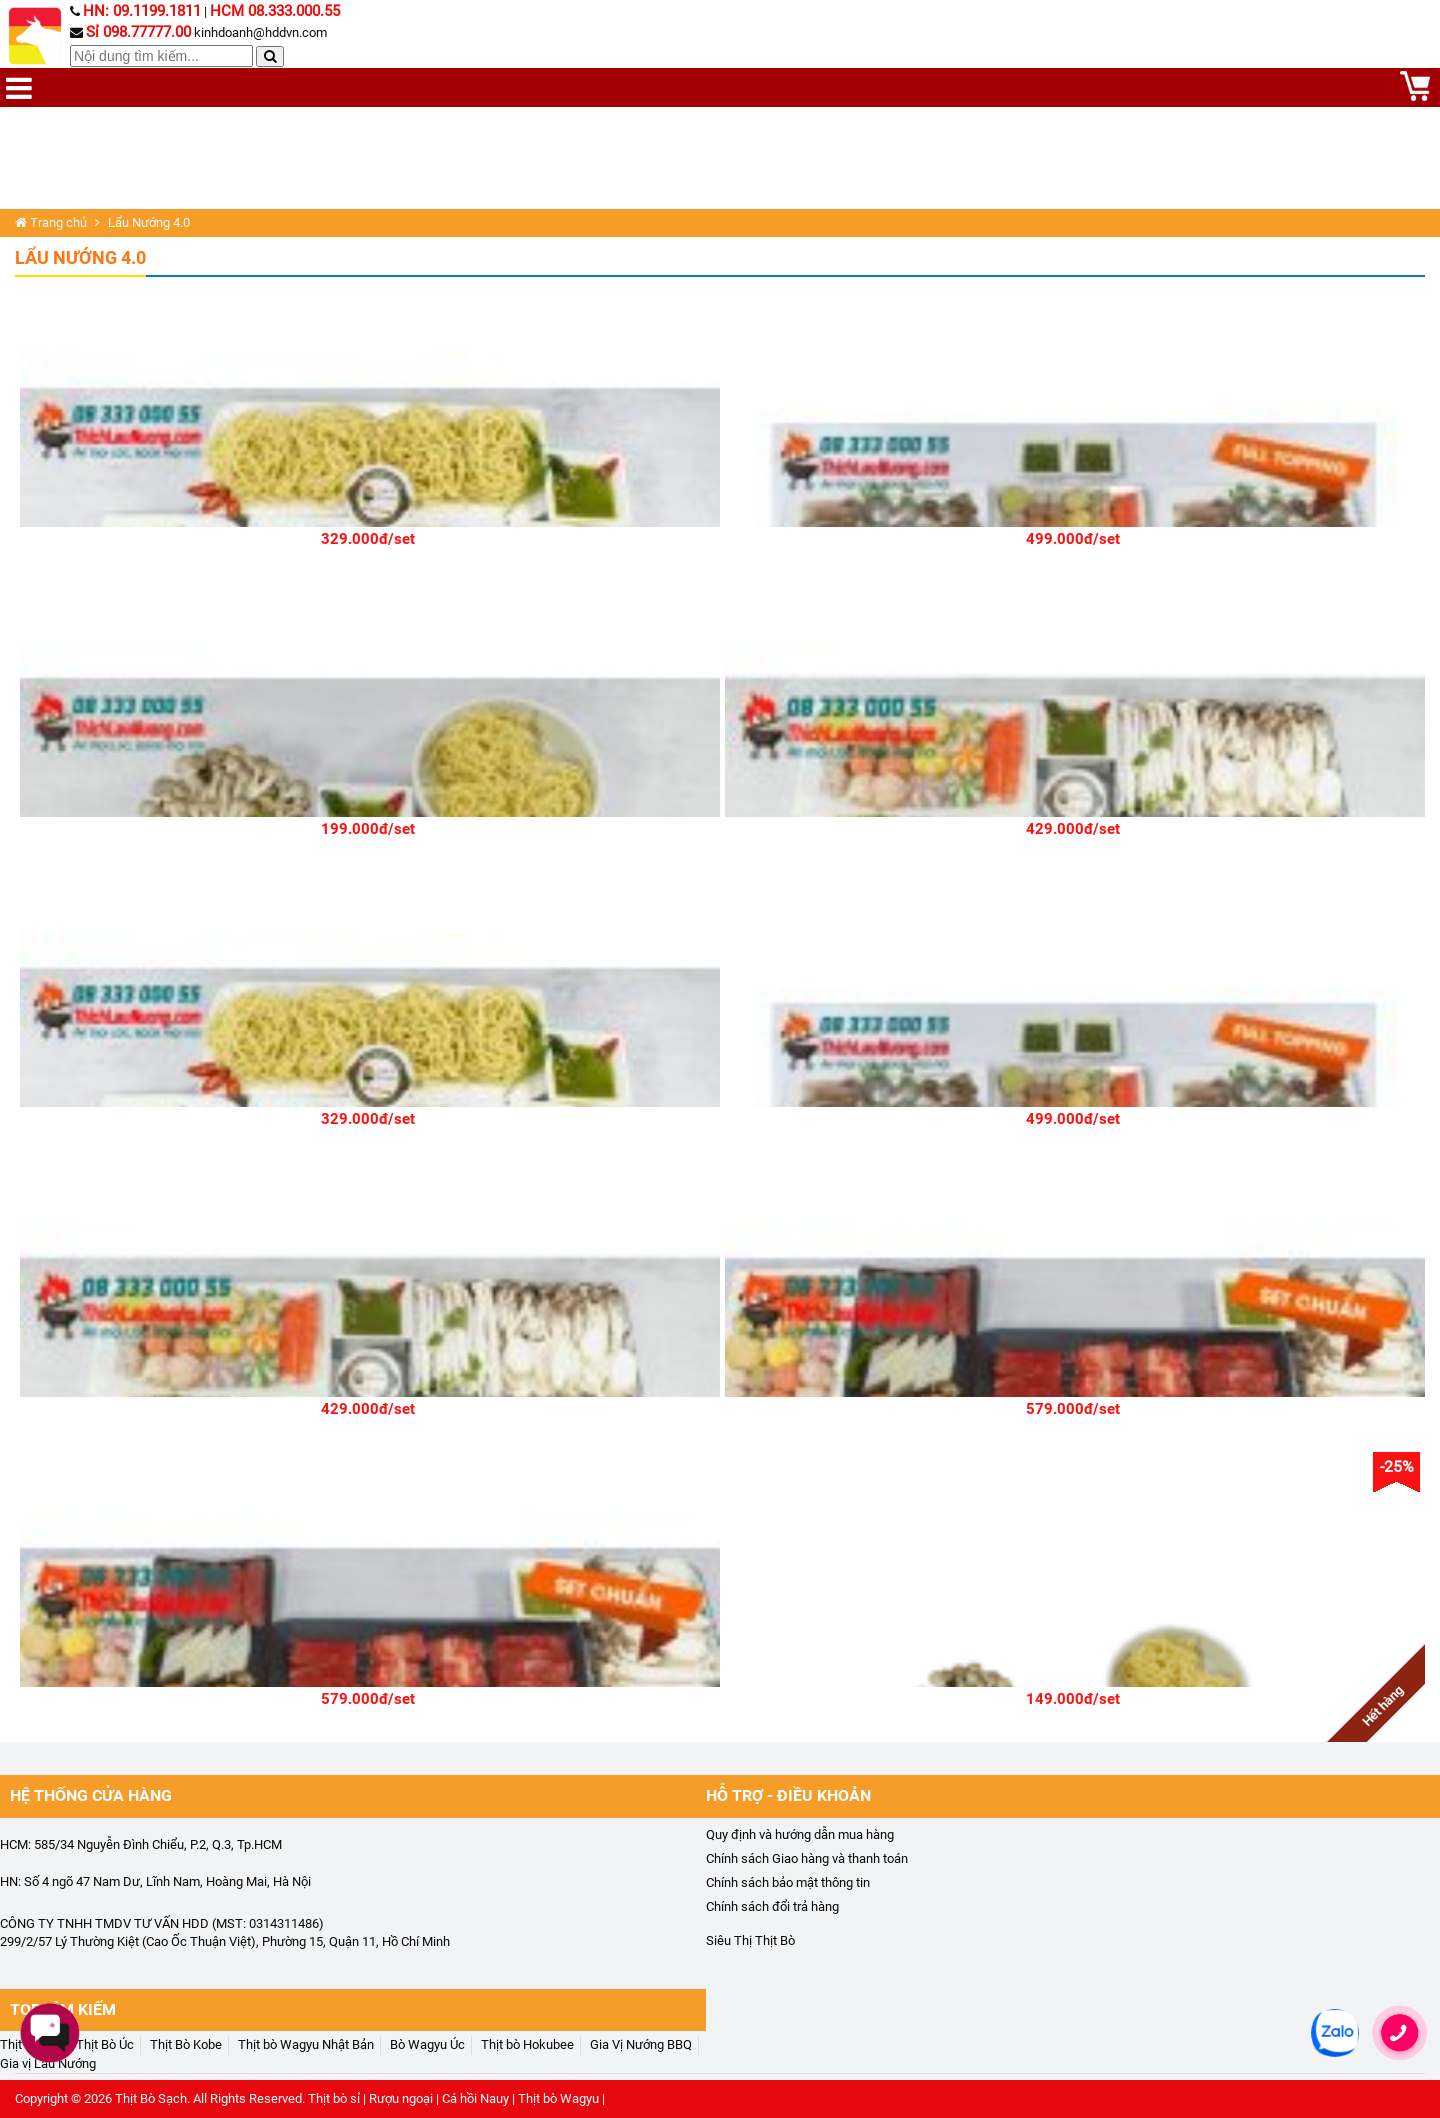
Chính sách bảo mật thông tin (788, 1882)
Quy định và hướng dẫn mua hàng (800, 1834)
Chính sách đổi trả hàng (772, 1906)
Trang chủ (51, 222)
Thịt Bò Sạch (151, 2098)
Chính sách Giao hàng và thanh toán (807, 1858)
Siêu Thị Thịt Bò (750, 1940)
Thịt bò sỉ (334, 2098)
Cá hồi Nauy (475, 2098)
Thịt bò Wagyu (558, 2098)
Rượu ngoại (401, 2098)
